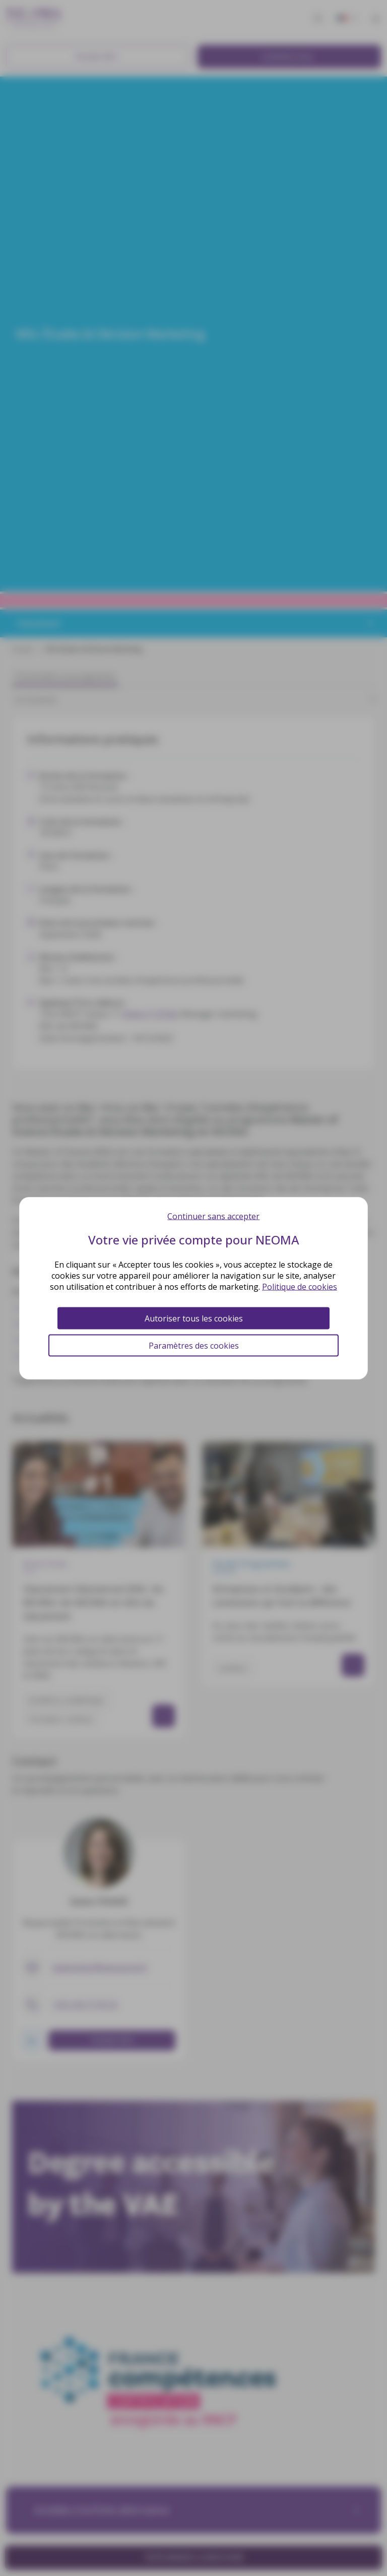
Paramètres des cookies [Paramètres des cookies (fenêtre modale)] (194, 1345)
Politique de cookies (299, 1286)
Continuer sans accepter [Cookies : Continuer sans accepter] (213, 1215)
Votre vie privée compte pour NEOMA (193, 1239)
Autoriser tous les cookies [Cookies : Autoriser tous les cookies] (194, 1317)
